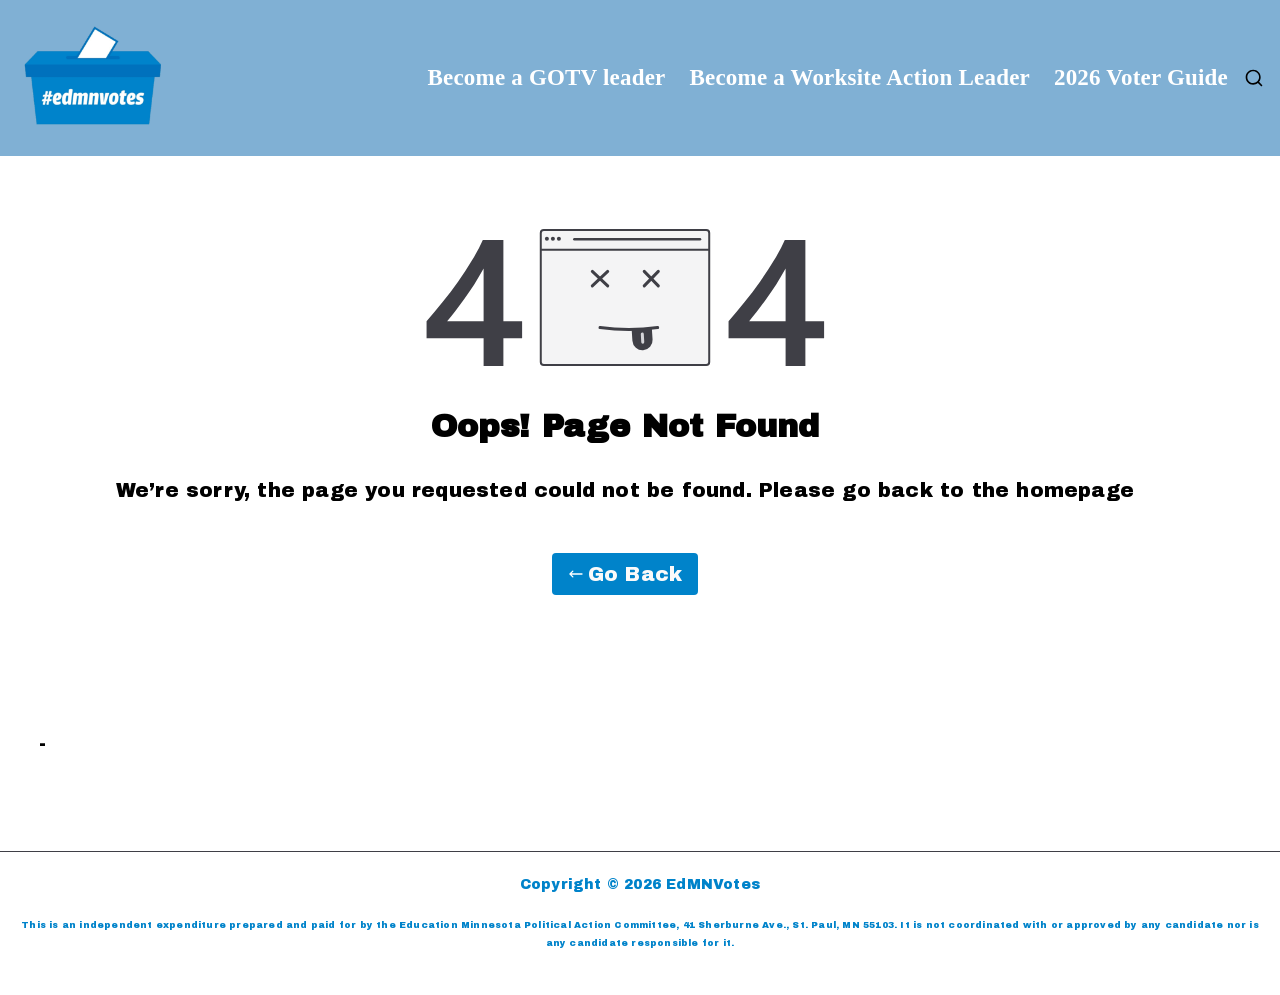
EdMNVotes (713, 884)
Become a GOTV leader (546, 78)
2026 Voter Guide (1141, 78)
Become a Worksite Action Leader (859, 78)
